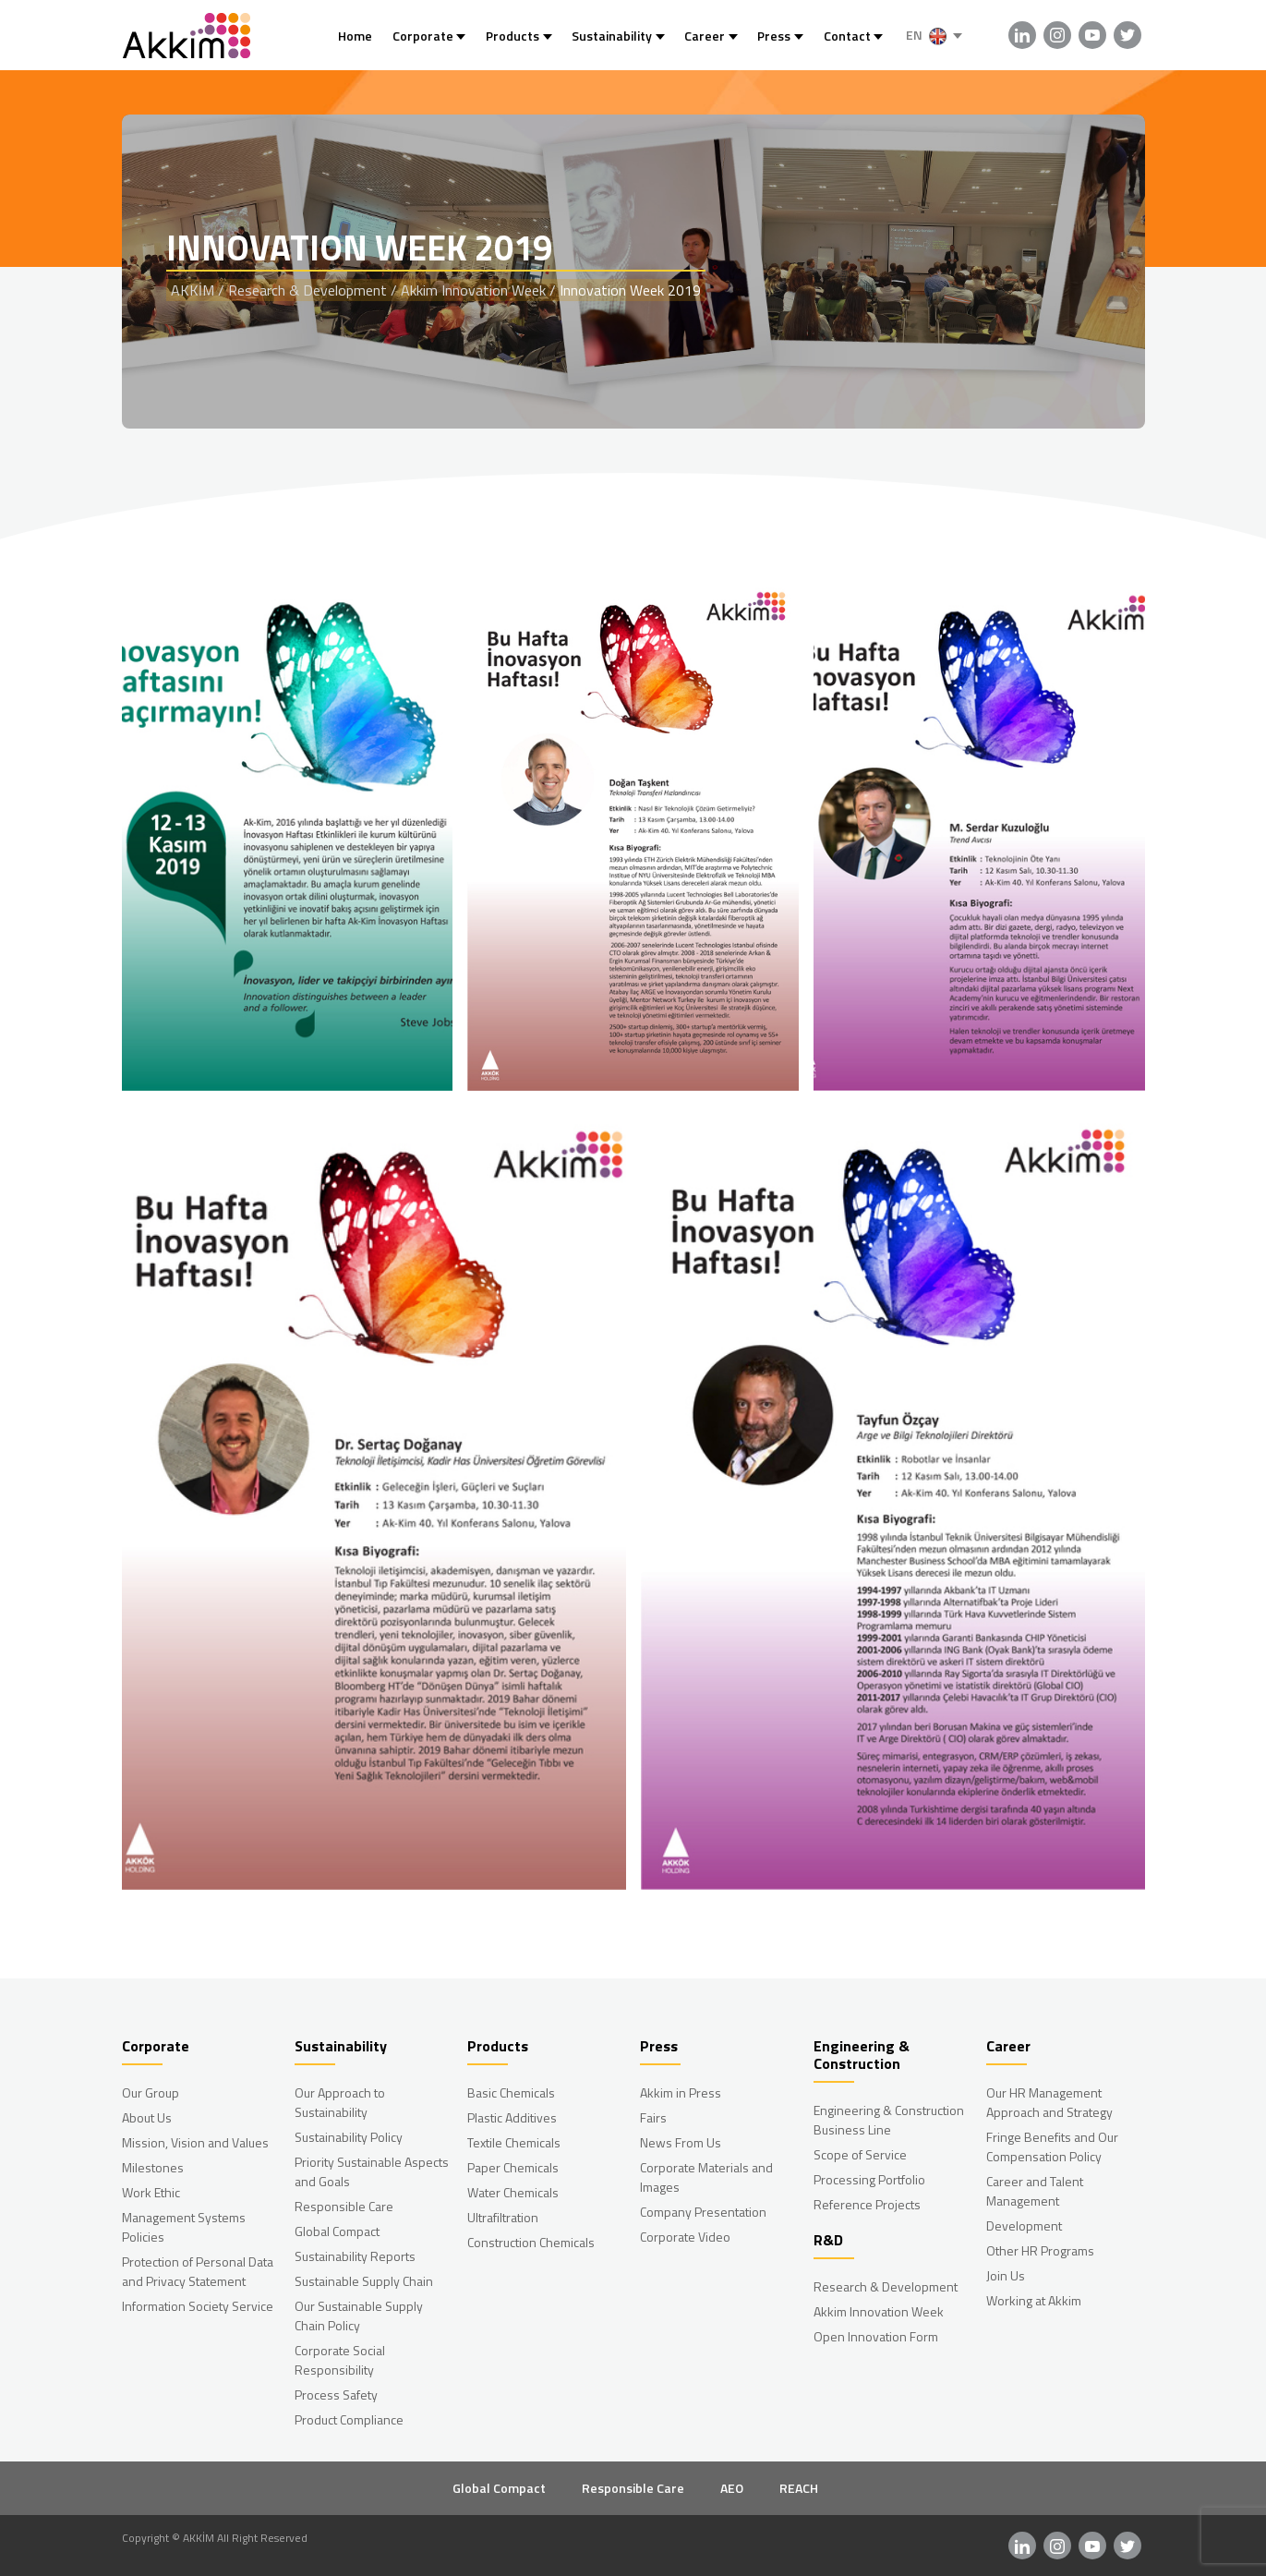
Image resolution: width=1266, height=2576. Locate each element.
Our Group (150, 2092)
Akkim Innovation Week (879, 2311)
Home (355, 35)
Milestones (153, 2167)
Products (512, 35)
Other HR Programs (1040, 2250)
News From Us (680, 2142)
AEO (731, 2487)
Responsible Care (344, 2206)
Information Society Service (197, 2306)
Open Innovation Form (876, 2336)
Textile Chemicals (514, 2142)
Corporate (422, 35)
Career (704, 35)
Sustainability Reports (355, 2256)
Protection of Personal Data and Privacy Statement (197, 2271)
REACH (798, 2487)
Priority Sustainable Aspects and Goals (372, 2171)
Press (773, 35)
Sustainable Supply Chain (364, 2281)
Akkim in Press (680, 2092)
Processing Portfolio (869, 2179)
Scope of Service (860, 2154)
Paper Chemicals (513, 2167)
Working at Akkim (1033, 2300)
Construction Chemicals (531, 2242)
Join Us (1005, 2275)
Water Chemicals (513, 2192)
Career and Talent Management (1034, 2190)
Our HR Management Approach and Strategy (1049, 2102)
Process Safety (336, 2394)
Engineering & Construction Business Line (889, 2119)
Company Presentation (703, 2211)
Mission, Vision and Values (195, 2142)
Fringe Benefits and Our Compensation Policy (1052, 2146)
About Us (147, 2117)
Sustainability (612, 35)
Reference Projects (867, 2204)
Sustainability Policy (349, 2137)
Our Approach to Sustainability (340, 2102)
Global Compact (337, 2231)
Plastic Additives (512, 2117)
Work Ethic (151, 2192)
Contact (847, 35)
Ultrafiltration (502, 2217)
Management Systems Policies (184, 2226)
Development (1024, 2225)
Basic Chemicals (511, 2092)
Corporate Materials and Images (706, 2177)
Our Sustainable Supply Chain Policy (359, 2315)
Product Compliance (349, 2419)
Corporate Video (685, 2236)
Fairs (653, 2117)
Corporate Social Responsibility (340, 2359)
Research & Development (886, 2286)
